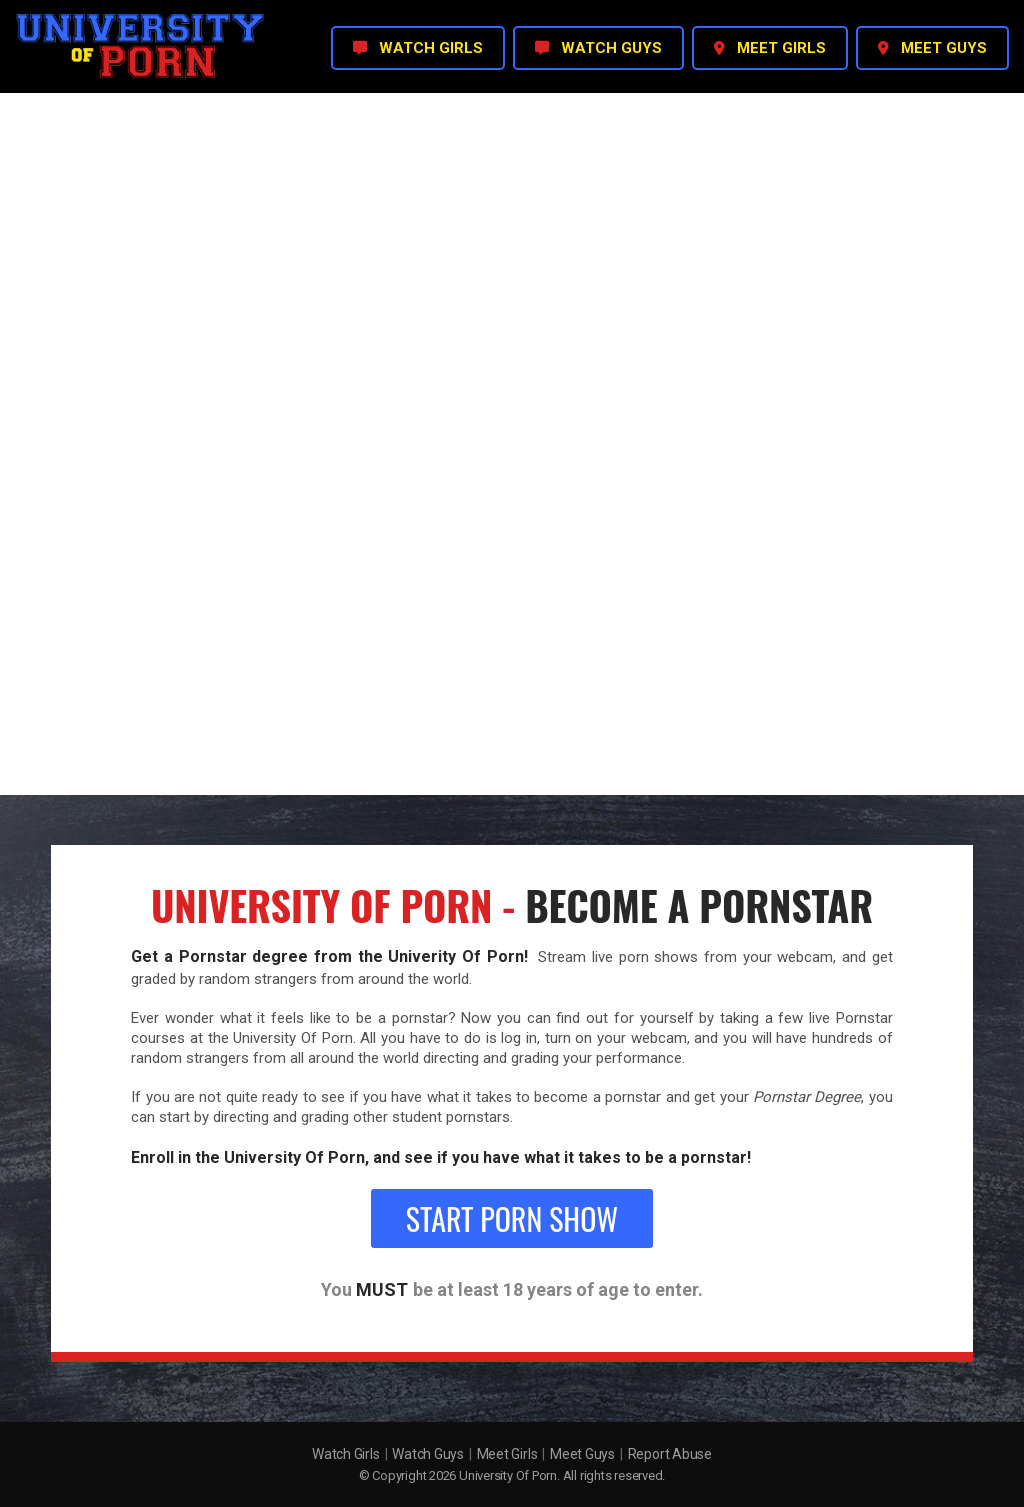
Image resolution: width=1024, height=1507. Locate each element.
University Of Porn (508, 1475)
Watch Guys (428, 1454)
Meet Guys (582, 1454)
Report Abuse (670, 1454)
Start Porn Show (512, 1218)
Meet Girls (507, 1454)
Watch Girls (345, 1454)
